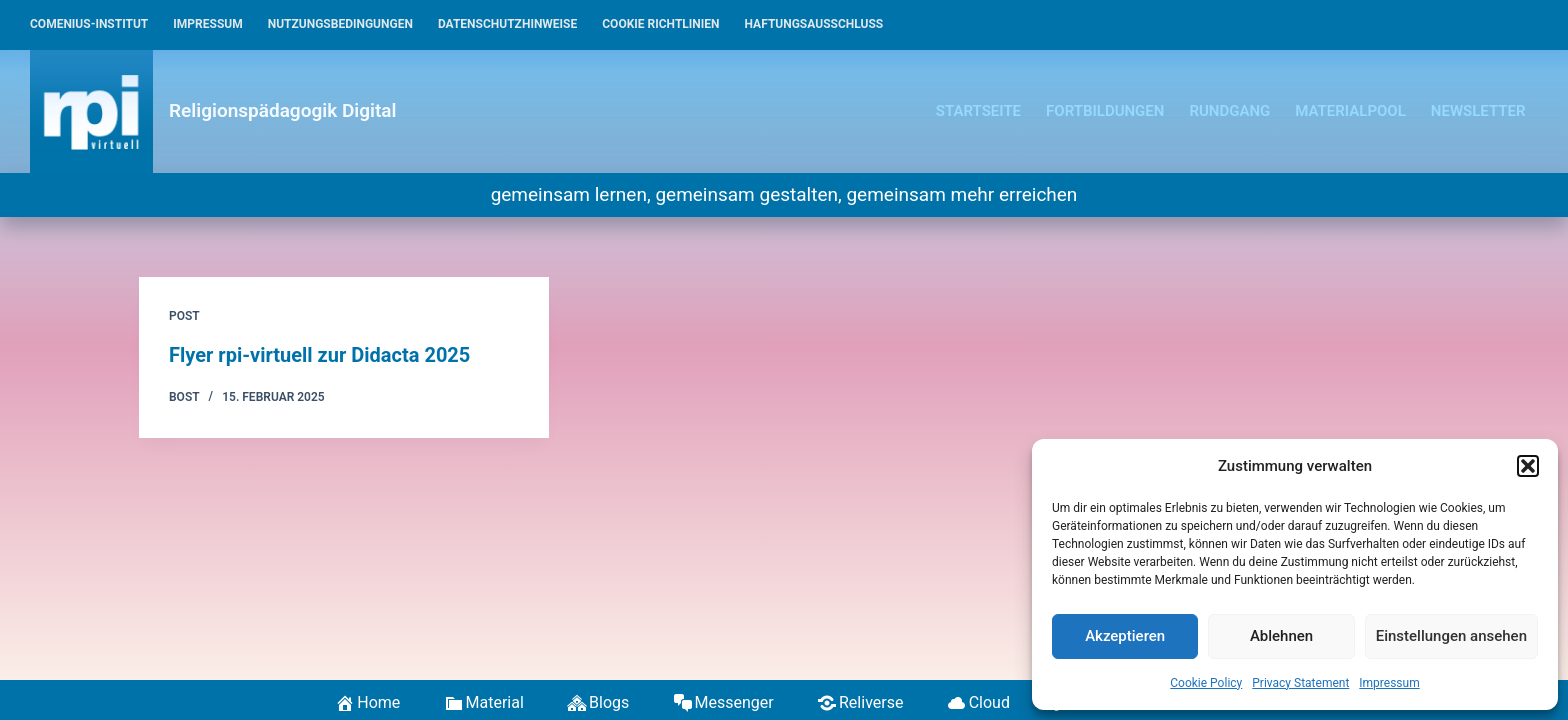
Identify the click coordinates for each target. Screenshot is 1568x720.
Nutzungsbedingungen (340, 24)
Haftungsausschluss (814, 24)
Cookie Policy (1206, 683)
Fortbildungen (1105, 111)
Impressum (1389, 683)
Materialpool (1350, 111)
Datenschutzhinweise (507, 24)
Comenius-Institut (89, 24)
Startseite (978, 111)
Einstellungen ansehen (1451, 636)
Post (184, 316)
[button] (1528, 466)
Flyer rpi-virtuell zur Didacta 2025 (319, 355)
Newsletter (1478, 111)
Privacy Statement (1300, 683)
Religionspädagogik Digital (282, 110)
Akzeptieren (1125, 636)
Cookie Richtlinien (660, 24)
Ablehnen (1281, 636)
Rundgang (1229, 111)
